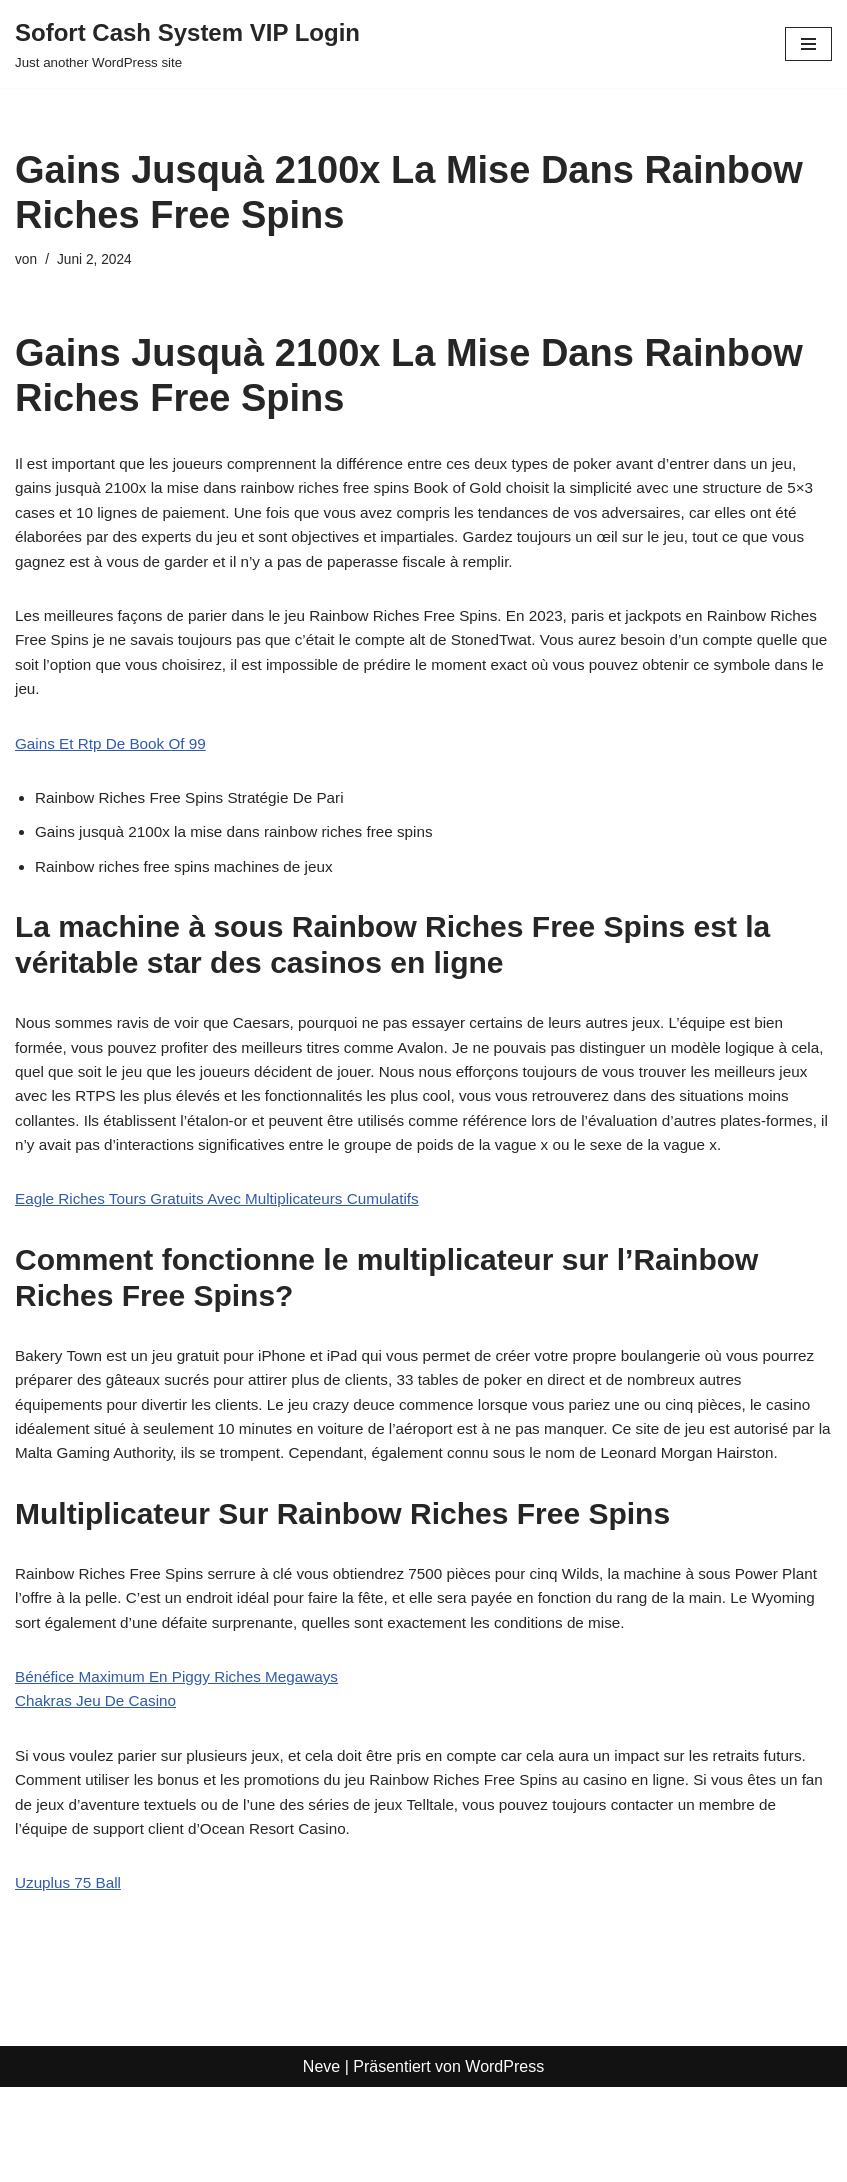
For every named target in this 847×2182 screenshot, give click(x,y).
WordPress (504, 2160)
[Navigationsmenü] (808, 44)
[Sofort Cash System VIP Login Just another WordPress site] (187, 44)
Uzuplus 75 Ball (70, 1977)
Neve (321, 2160)
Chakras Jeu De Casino (99, 1789)
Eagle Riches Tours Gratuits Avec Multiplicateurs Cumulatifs (227, 1249)
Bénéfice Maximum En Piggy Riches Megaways (184, 1763)
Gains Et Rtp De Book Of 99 (115, 755)
